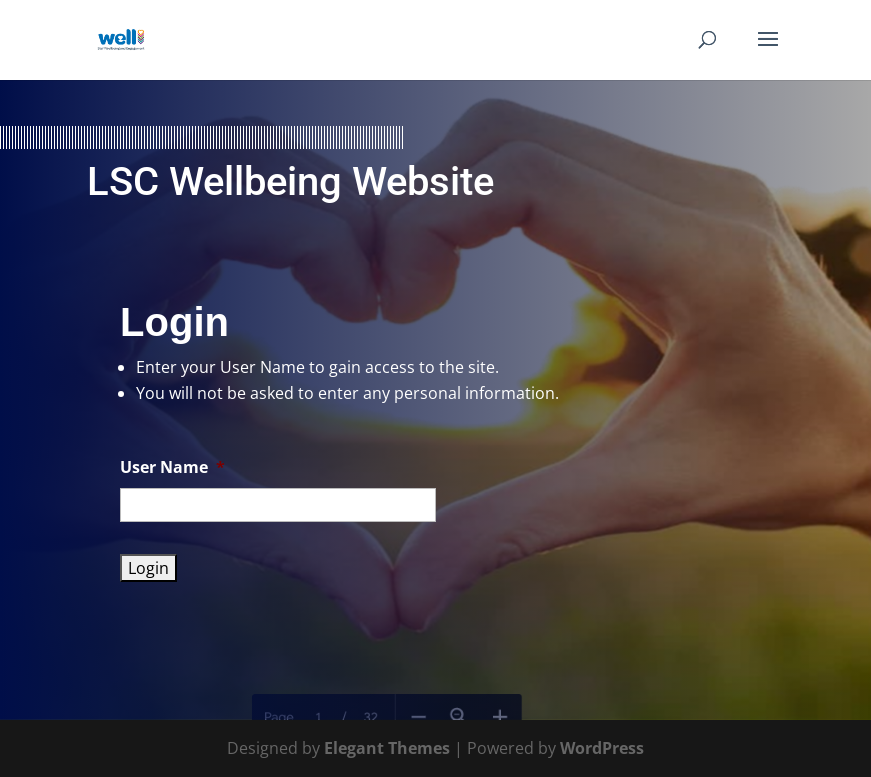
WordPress (602, 748)
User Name (172, 467)
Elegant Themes (387, 748)
